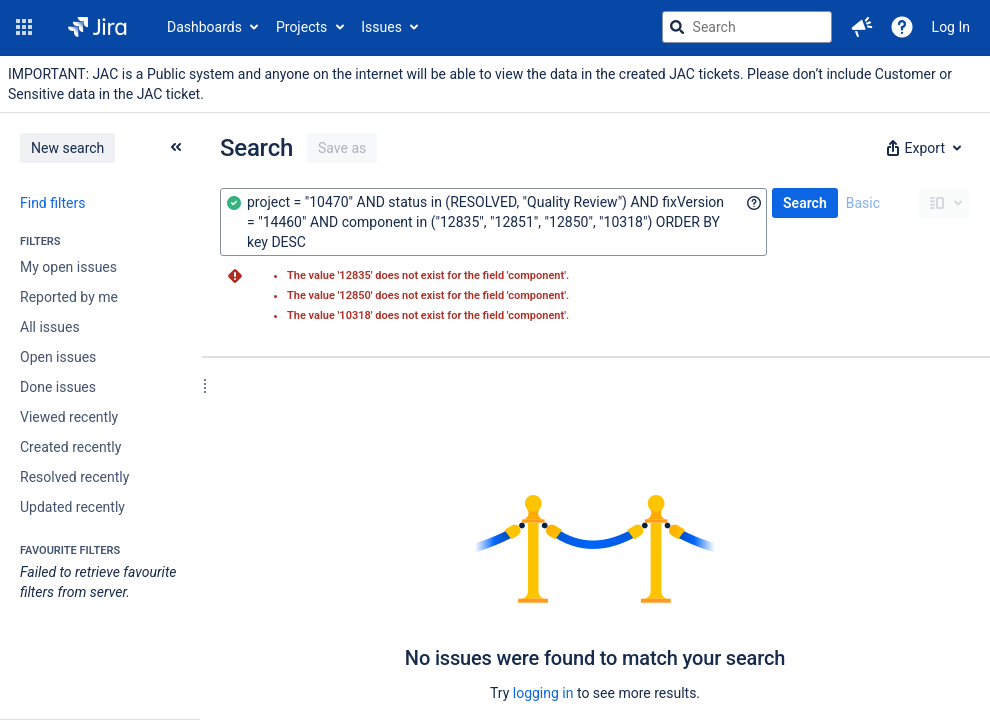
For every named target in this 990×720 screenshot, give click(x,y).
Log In (951, 27)
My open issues (68, 267)
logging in (543, 693)
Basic (863, 203)
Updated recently (72, 507)
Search (805, 203)
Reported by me (69, 297)
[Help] (902, 27)
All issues (50, 327)
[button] (24, 27)
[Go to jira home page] (97, 27)
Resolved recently (74, 477)
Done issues (58, 387)
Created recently (70, 447)
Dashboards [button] (204, 27)
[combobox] (493, 222)
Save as (342, 148)
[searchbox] (747, 27)
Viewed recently (69, 417)
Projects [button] (301, 27)
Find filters (52, 203)
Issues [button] (381, 27)
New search (67, 148)
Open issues (58, 357)
